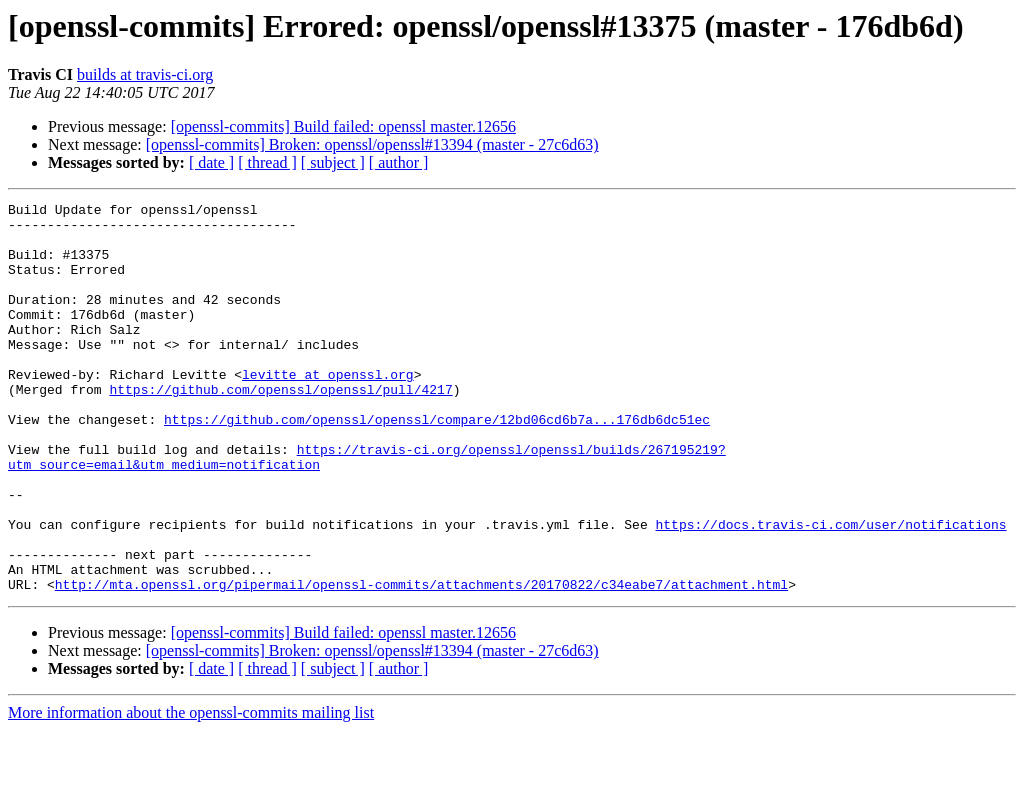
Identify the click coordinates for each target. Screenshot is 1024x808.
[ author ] (399, 162)
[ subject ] (333, 162)
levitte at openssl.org (328, 410)
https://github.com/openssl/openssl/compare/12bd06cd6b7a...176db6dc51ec (437, 464)
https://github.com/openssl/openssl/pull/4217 (280, 428)
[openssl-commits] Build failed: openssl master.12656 (343, 126)
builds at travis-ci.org (145, 74)
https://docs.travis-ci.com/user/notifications (830, 590)
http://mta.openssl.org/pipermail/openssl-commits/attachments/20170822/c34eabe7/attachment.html (421, 662)
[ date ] (211, 162)
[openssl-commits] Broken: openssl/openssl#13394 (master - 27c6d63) (372, 144)
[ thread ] (267, 162)
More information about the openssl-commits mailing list (191, 790)
